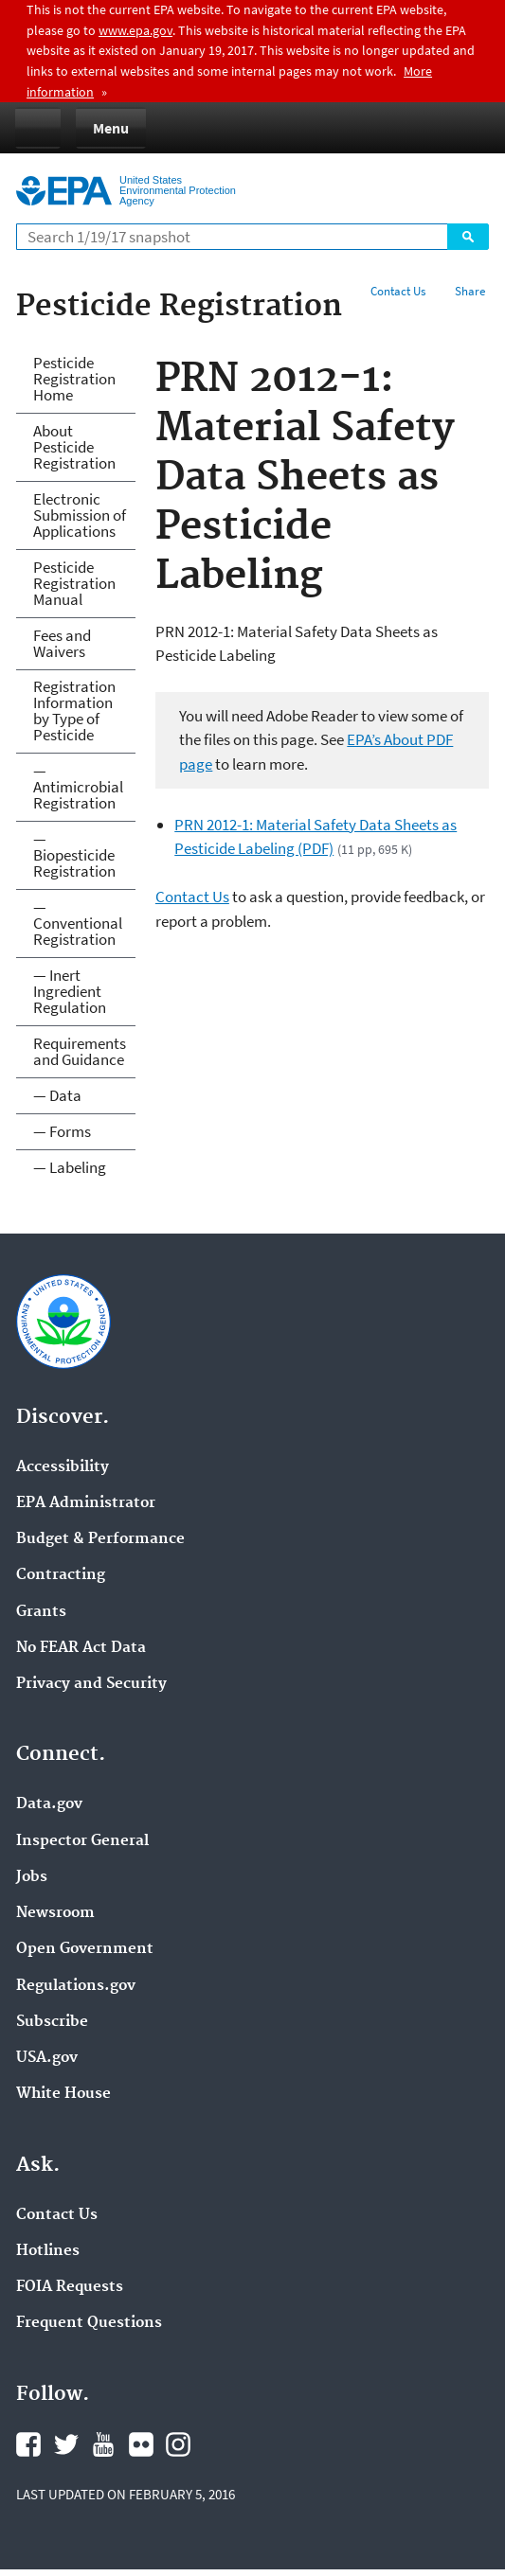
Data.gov (49, 1804)
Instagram (178, 2444)
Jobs (31, 1877)
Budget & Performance (100, 1539)
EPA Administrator (85, 1503)
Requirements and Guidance (79, 1051)
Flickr (141, 2444)
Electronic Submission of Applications (79, 515)
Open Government (84, 1949)
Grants (41, 1612)
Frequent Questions (89, 2323)
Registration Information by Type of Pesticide (74, 710)
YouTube (103, 2444)
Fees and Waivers (62, 643)
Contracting (60, 1575)
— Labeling (69, 1167)
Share (470, 291)
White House (63, 2094)
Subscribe (52, 2022)
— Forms (62, 1131)
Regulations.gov (75, 1986)
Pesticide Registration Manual (74, 583)
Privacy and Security (91, 1684)
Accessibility (62, 1467)
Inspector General (82, 1841)
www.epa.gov (135, 30)
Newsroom (55, 1913)
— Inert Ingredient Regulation (69, 991)
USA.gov (47, 2058)
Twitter (66, 2444)
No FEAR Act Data (81, 1648)
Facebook (28, 2444)
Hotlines (48, 2251)
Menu (111, 127)
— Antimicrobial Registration (78, 786)
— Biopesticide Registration (74, 854)
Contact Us (397, 291)
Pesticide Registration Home (74, 378)
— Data (57, 1095)
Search (468, 236)
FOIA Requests (69, 2287)
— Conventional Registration (77, 923)
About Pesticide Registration (74, 446)
